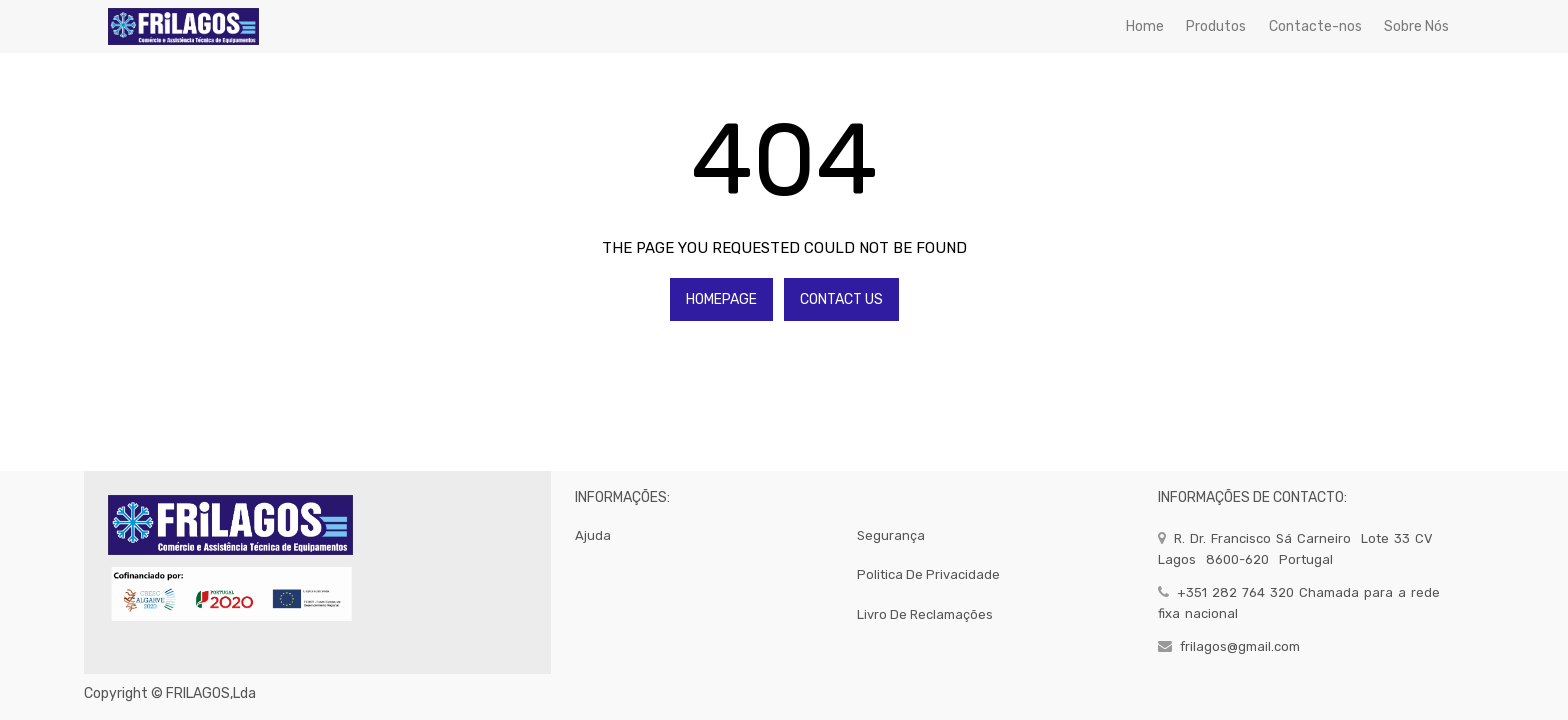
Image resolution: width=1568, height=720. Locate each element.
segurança (891, 535)
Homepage (721, 299)
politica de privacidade (928, 574)
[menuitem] (1145, 26)
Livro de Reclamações (925, 614)
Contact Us (841, 299)
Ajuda (593, 535)
